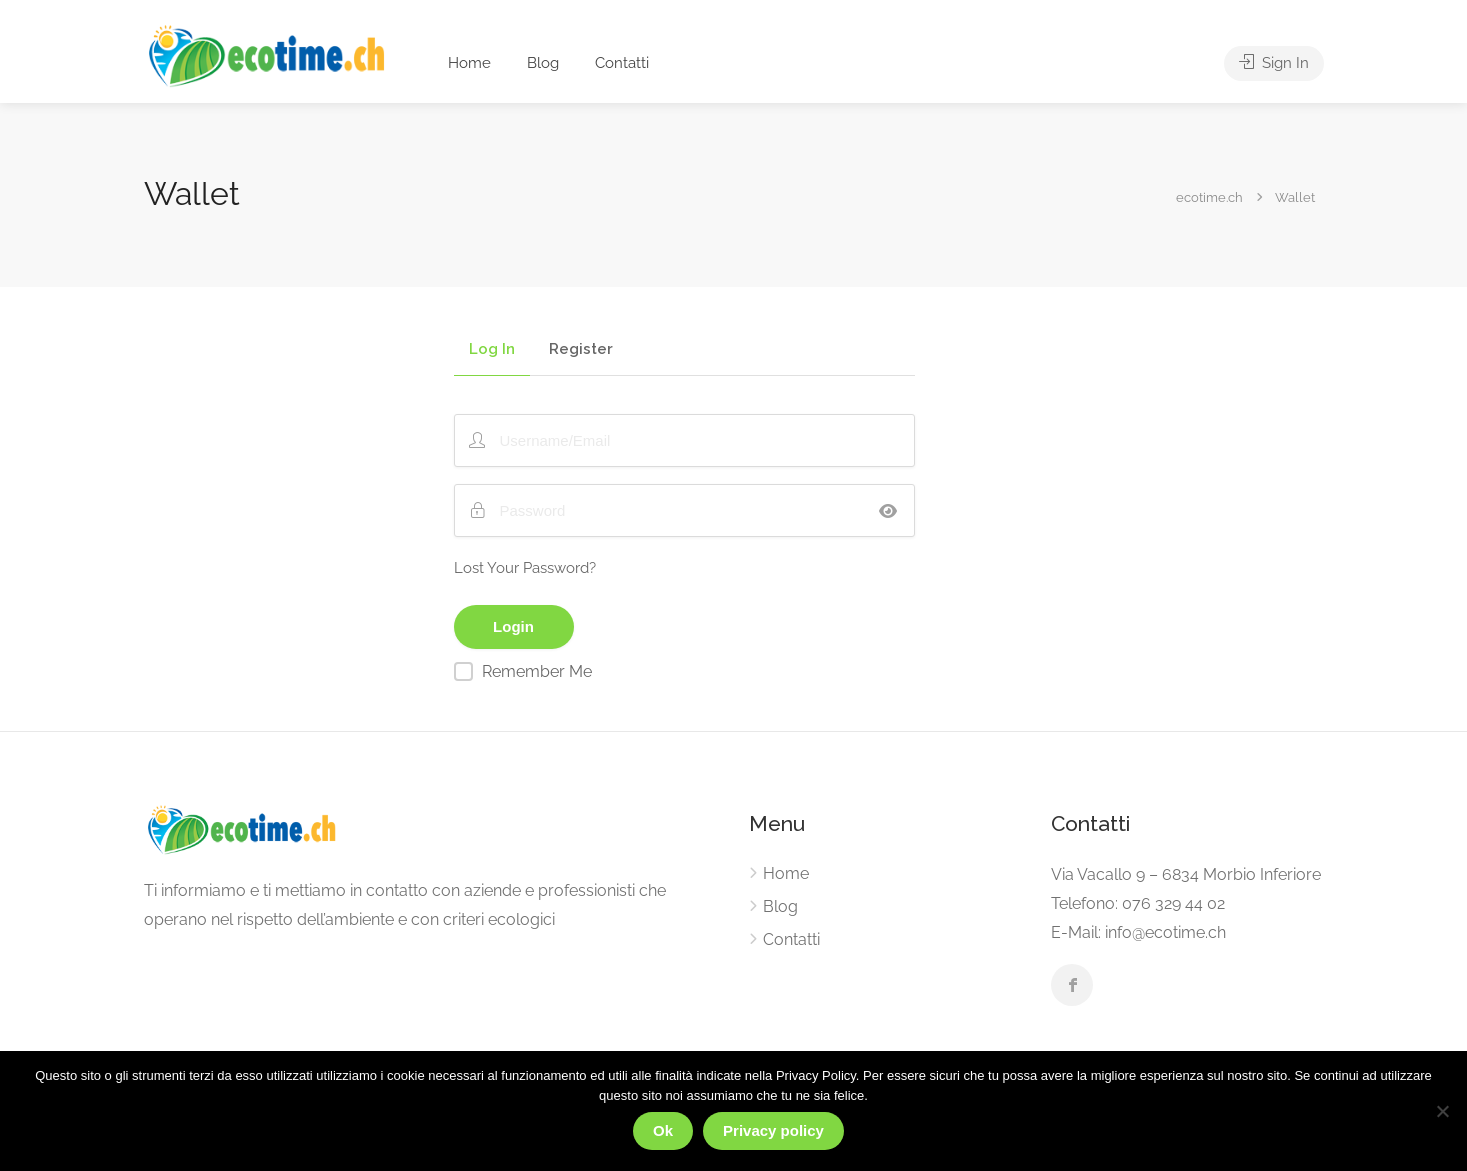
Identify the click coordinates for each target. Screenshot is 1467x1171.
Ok (663, 1130)
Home (469, 63)
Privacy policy (773, 1130)
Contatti (622, 63)
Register (581, 350)
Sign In (1274, 63)
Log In (492, 350)
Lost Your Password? (525, 568)
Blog (543, 63)
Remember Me (537, 671)
